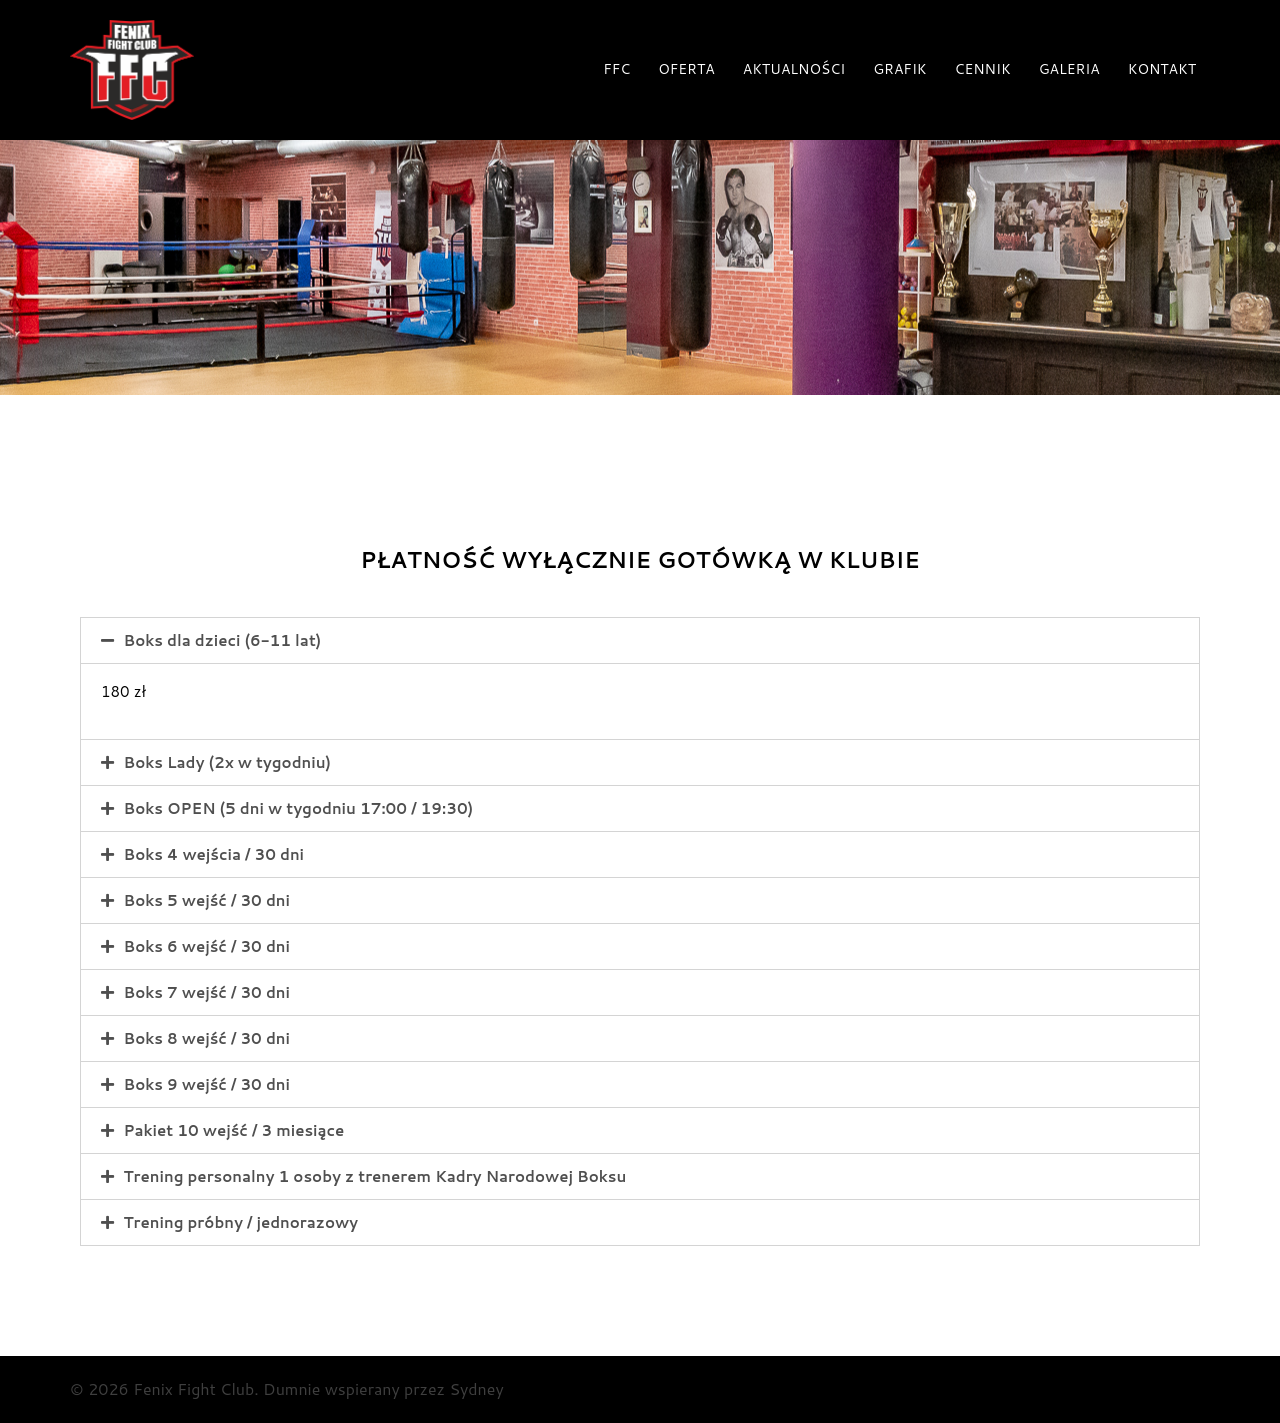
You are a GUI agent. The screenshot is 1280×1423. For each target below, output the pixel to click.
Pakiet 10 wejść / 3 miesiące (234, 1130)
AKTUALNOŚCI (794, 69)
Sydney (476, 1388)
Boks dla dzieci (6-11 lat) (223, 640)
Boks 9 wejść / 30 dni (207, 1084)
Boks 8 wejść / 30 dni (207, 1038)
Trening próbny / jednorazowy (241, 1222)
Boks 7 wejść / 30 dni (207, 992)
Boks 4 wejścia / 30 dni (214, 854)
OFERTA (686, 69)
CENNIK (983, 69)
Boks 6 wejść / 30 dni (207, 946)
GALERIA (1069, 69)
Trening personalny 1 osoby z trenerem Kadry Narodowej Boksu (375, 1176)
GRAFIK (899, 69)
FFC (616, 69)
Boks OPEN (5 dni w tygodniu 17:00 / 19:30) (299, 808)
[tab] (640, 640)
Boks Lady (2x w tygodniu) (227, 762)
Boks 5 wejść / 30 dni (207, 900)
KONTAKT (1162, 69)
